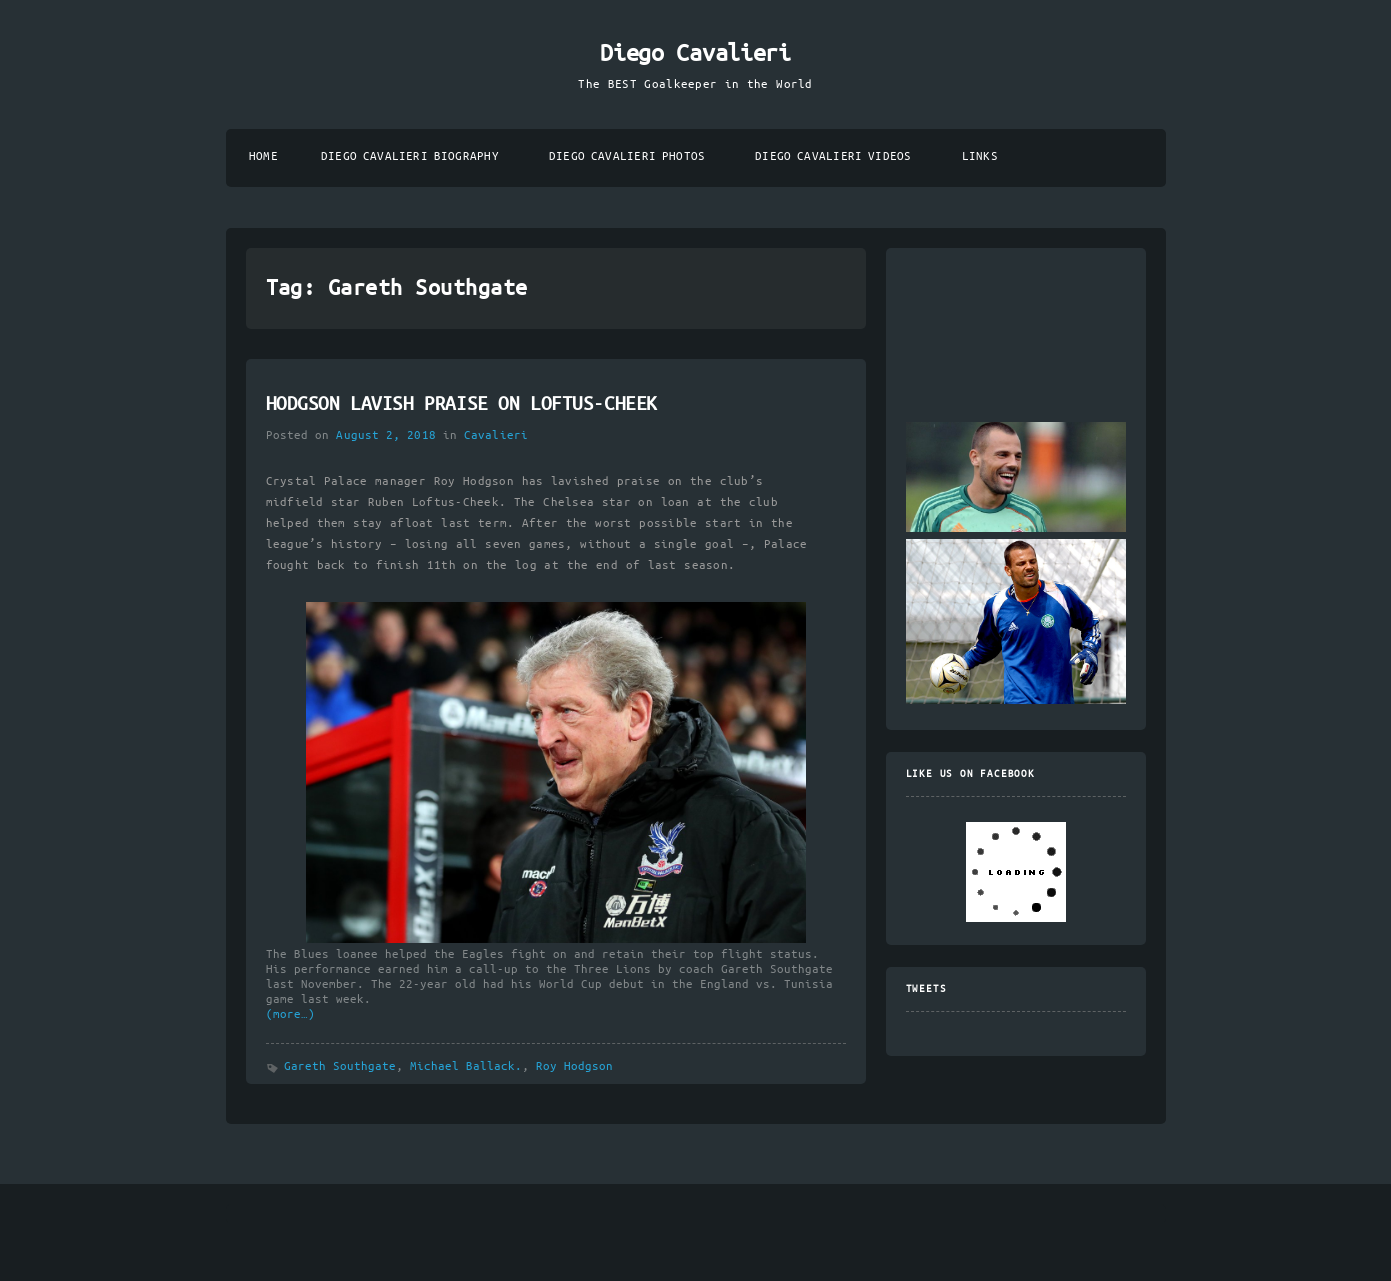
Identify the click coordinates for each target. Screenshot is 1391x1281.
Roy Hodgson (574, 1066)
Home (263, 156)
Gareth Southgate (340, 1066)
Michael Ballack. (466, 1066)
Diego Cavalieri (695, 54)
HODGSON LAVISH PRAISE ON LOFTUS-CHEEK (461, 405)
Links (980, 156)
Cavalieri (496, 435)
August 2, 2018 (385, 435)
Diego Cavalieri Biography (410, 156)
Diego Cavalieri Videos (833, 156)
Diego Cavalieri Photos (627, 156)
